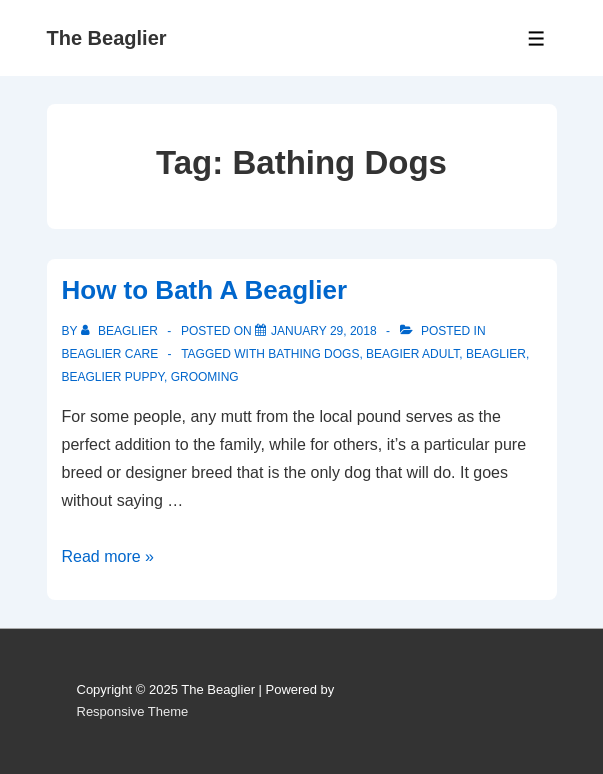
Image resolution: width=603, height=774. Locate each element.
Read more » (108, 556)
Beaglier (496, 354)
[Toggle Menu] (536, 38)
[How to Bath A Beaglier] (324, 331)
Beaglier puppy (113, 377)
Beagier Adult (412, 354)
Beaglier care (110, 354)
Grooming (205, 377)
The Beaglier (107, 38)
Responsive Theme (133, 711)
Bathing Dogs (313, 354)
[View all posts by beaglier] (121, 331)
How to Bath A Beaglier (205, 290)
